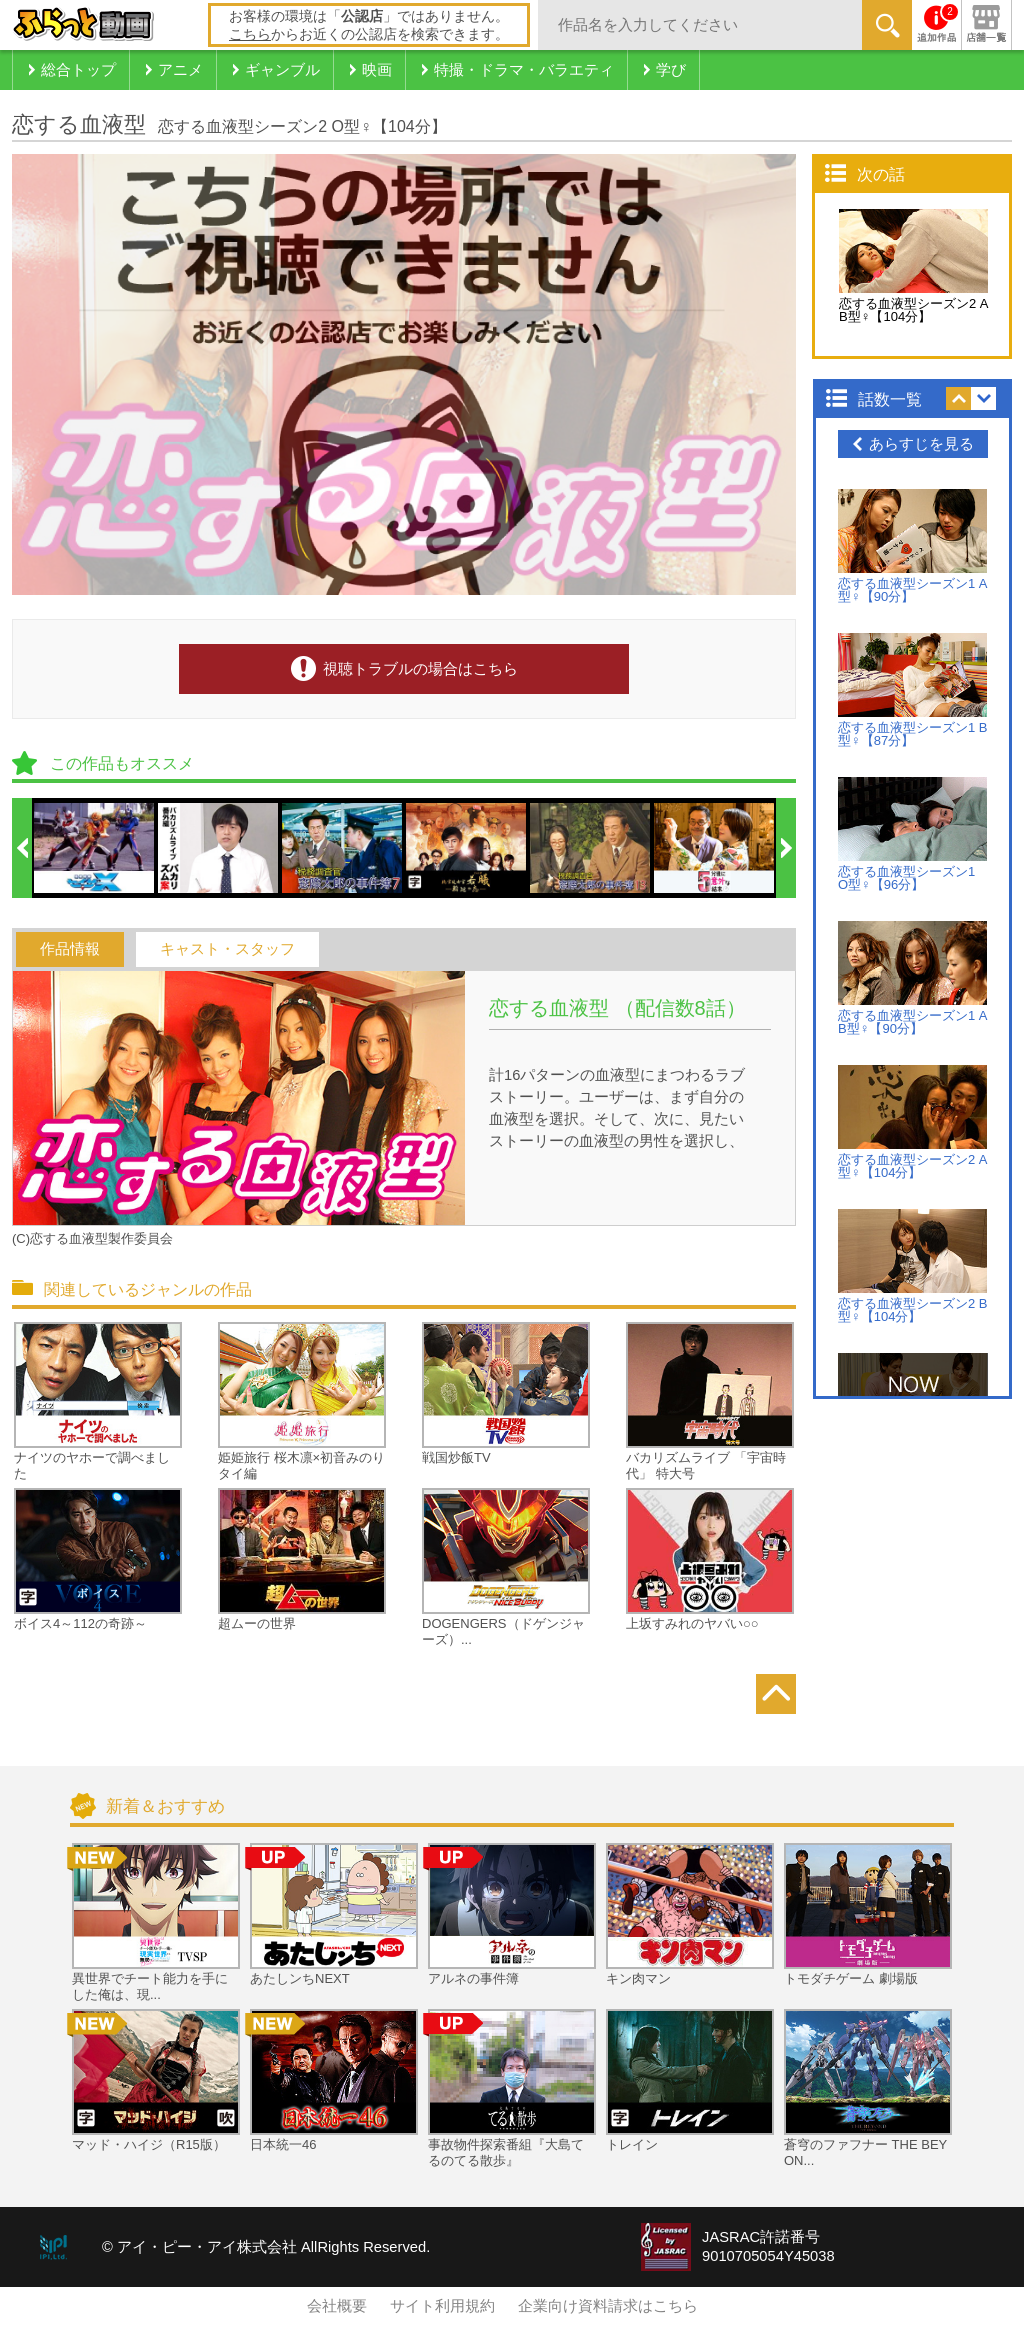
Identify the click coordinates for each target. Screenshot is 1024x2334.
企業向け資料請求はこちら (608, 2306)
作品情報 (70, 949)
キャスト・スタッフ (227, 949)
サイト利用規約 (442, 2306)
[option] (95, 848)
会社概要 (337, 2306)
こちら (250, 34)
